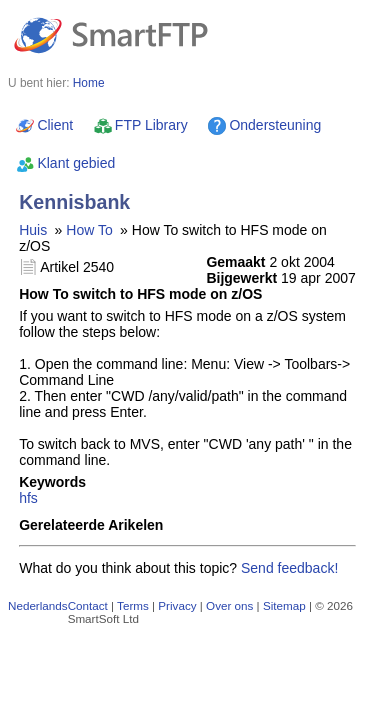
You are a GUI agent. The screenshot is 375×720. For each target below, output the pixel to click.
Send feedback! (289, 568)
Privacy (177, 605)
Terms (133, 605)
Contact (88, 605)
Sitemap (284, 605)
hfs (28, 498)
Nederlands (38, 605)
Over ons (229, 605)
